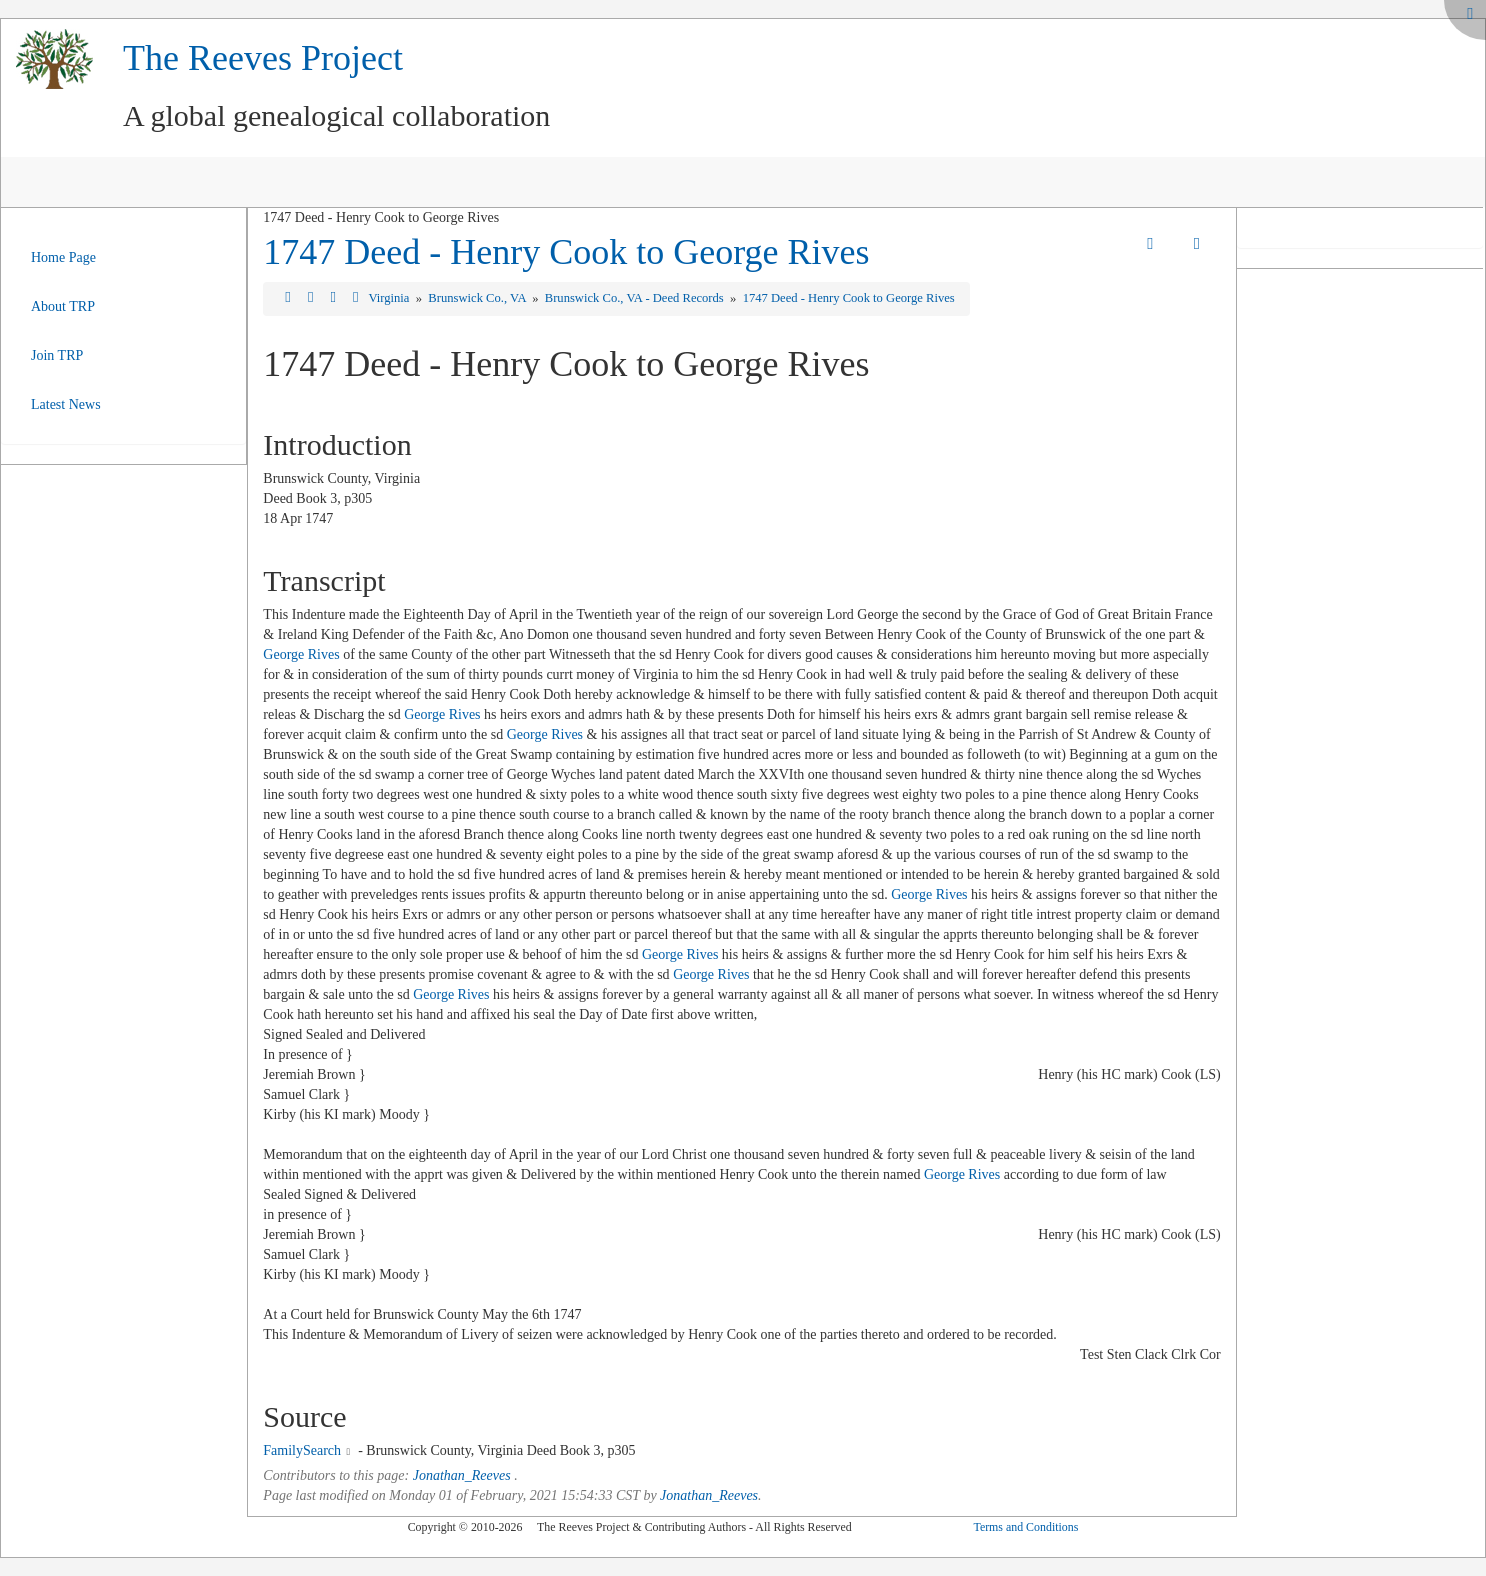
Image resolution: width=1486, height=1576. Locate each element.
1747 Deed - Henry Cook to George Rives (566, 252)
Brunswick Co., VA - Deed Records (636, 298)
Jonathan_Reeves (462, 1475)
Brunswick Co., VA (478, 298)
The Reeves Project (263, 58)
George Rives (301, 654)
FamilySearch (302, 1450)
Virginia (390, 298)
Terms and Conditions (1025, 1527)
